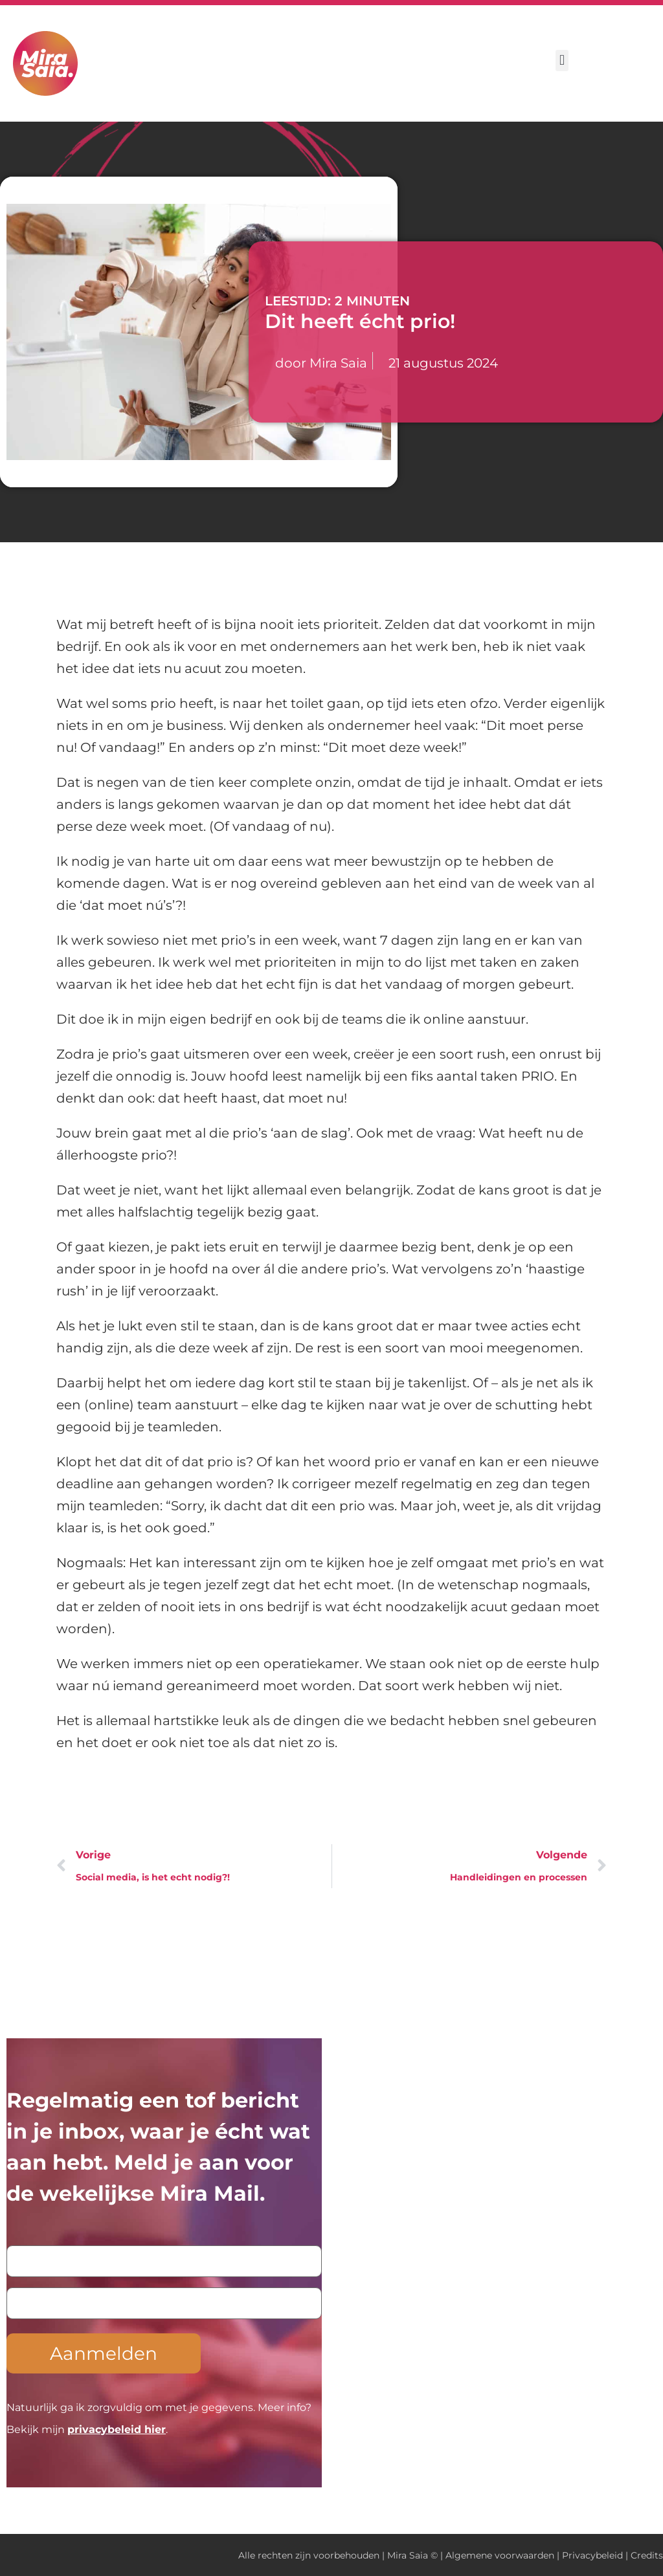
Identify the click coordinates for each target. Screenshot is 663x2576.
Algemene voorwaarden (499, 2554)
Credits (647, 2554)
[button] (562, 60)
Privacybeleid (592, 2554)
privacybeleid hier (116, 2429)
